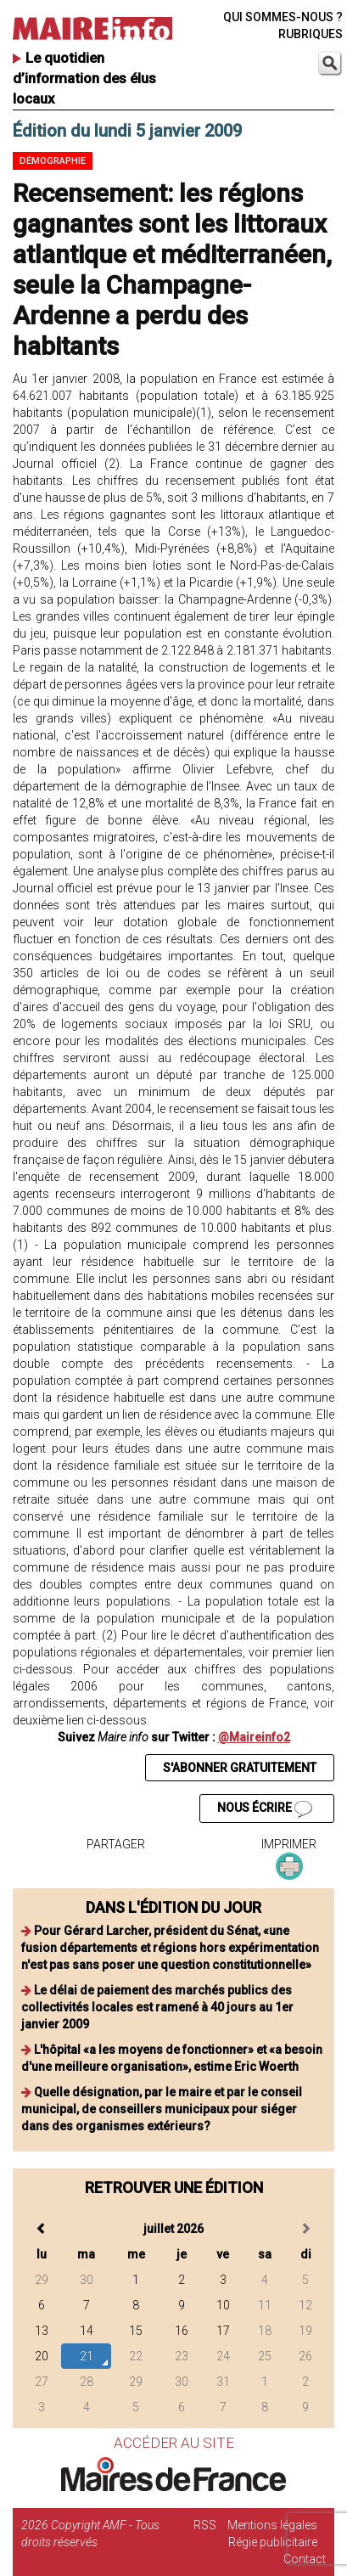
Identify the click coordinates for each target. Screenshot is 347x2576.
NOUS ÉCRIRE (264, 1809)
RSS (204, 2525)
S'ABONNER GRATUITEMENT (239, 1768)
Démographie (53, 160)
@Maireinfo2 (254, 1737)
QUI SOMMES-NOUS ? (283, 17)
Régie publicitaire (272, 2542)
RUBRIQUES (310, 34)
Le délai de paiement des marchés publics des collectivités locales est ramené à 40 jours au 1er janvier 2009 (157, 2007)
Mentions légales (272, 2525)
